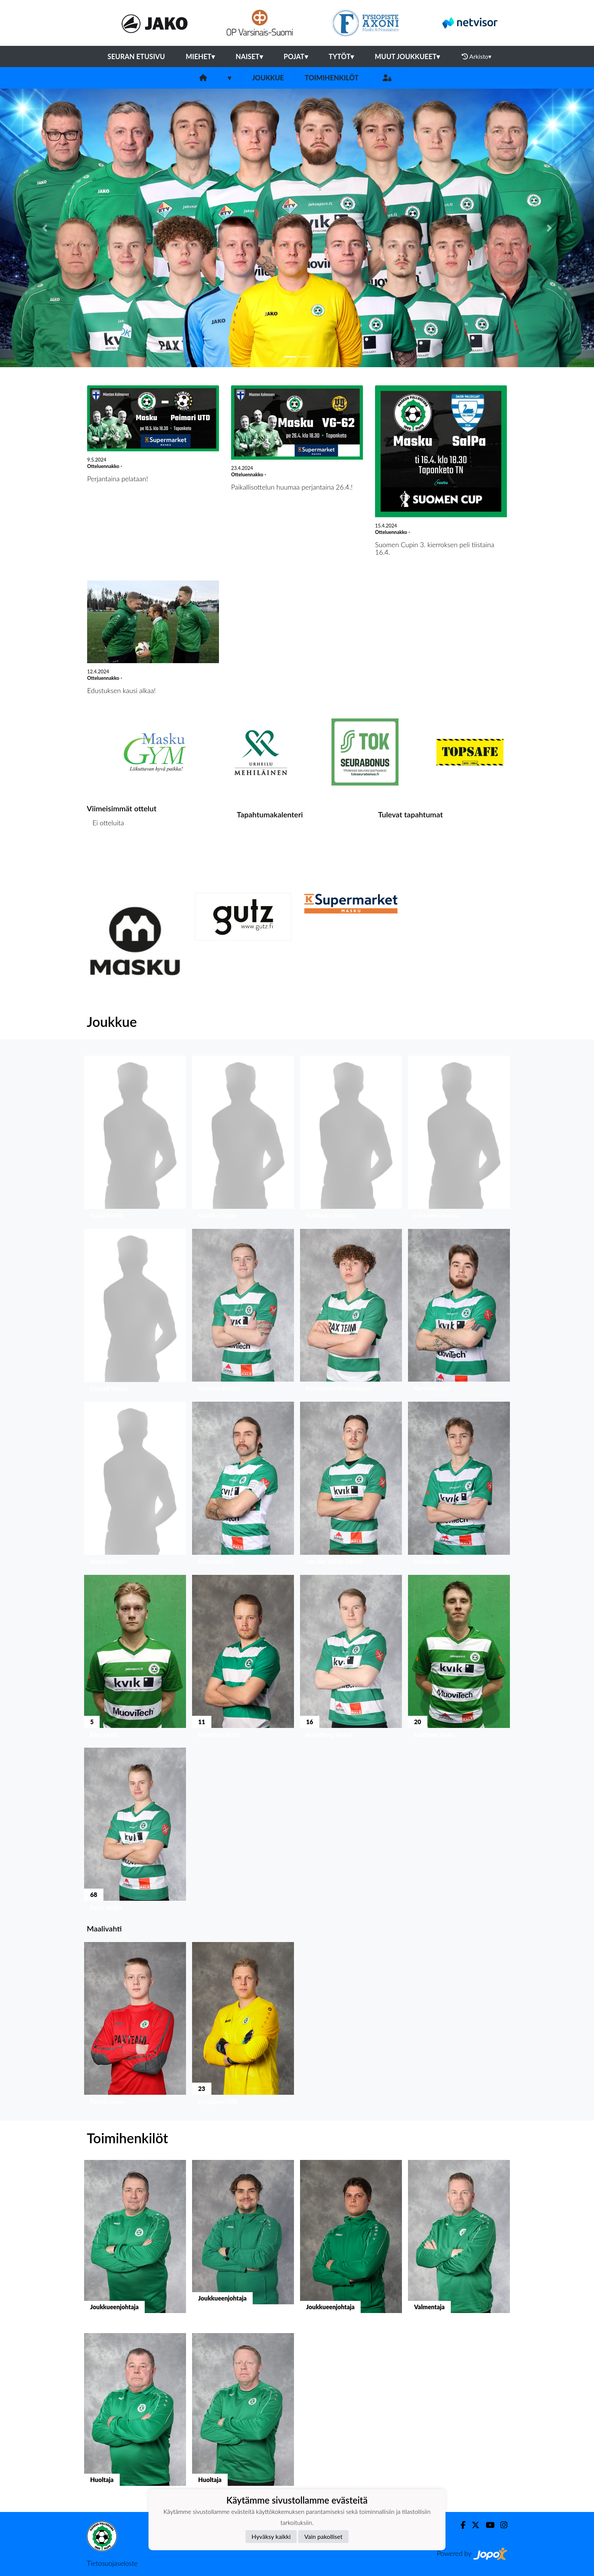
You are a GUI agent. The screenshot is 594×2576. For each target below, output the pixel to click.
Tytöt (341, 56)
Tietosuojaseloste (112, 2563)
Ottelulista (105, 852)
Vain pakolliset (323, 2536)
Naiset (249, 56)
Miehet (200, 56)
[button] (44, 228)
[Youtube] (487, 2525)
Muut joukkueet (407, 56)
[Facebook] (460, 2525)
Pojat (296, 56)
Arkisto (476, 56)
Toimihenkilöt (331, 78)
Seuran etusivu (136, 56)
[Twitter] (473, 2525)
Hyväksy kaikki (271, 2536)
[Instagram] (500, 2525)
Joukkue (268, 78)
